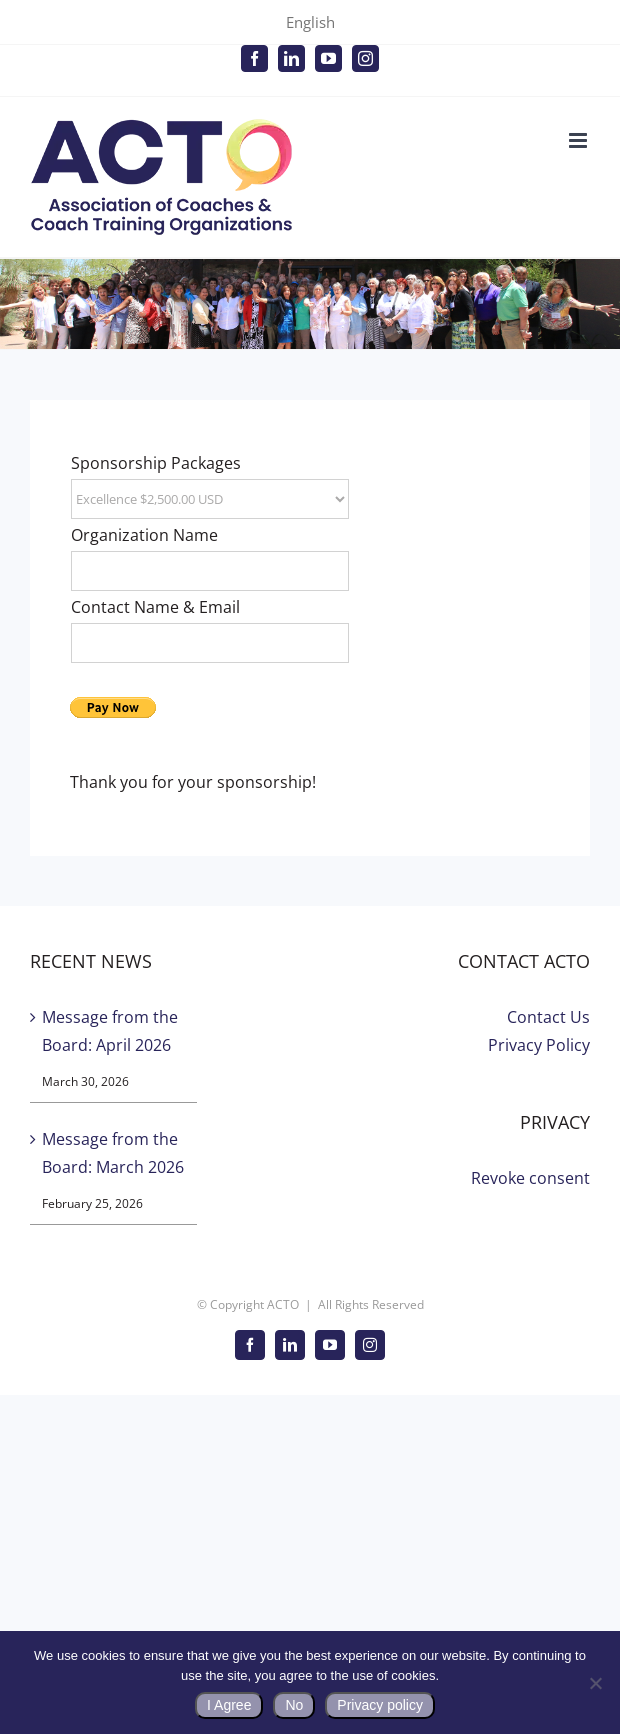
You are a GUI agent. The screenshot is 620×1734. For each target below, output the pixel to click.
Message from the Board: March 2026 (113, 1153)
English (310, 22)
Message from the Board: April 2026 (110, 1031)
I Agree (229, 1705)
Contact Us (548, 1017)
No (294, 1705)
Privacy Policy (539, 1045)
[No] (595, 1683)
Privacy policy (380, 1705)
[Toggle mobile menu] (579, 140)
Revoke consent (530, 1178)
